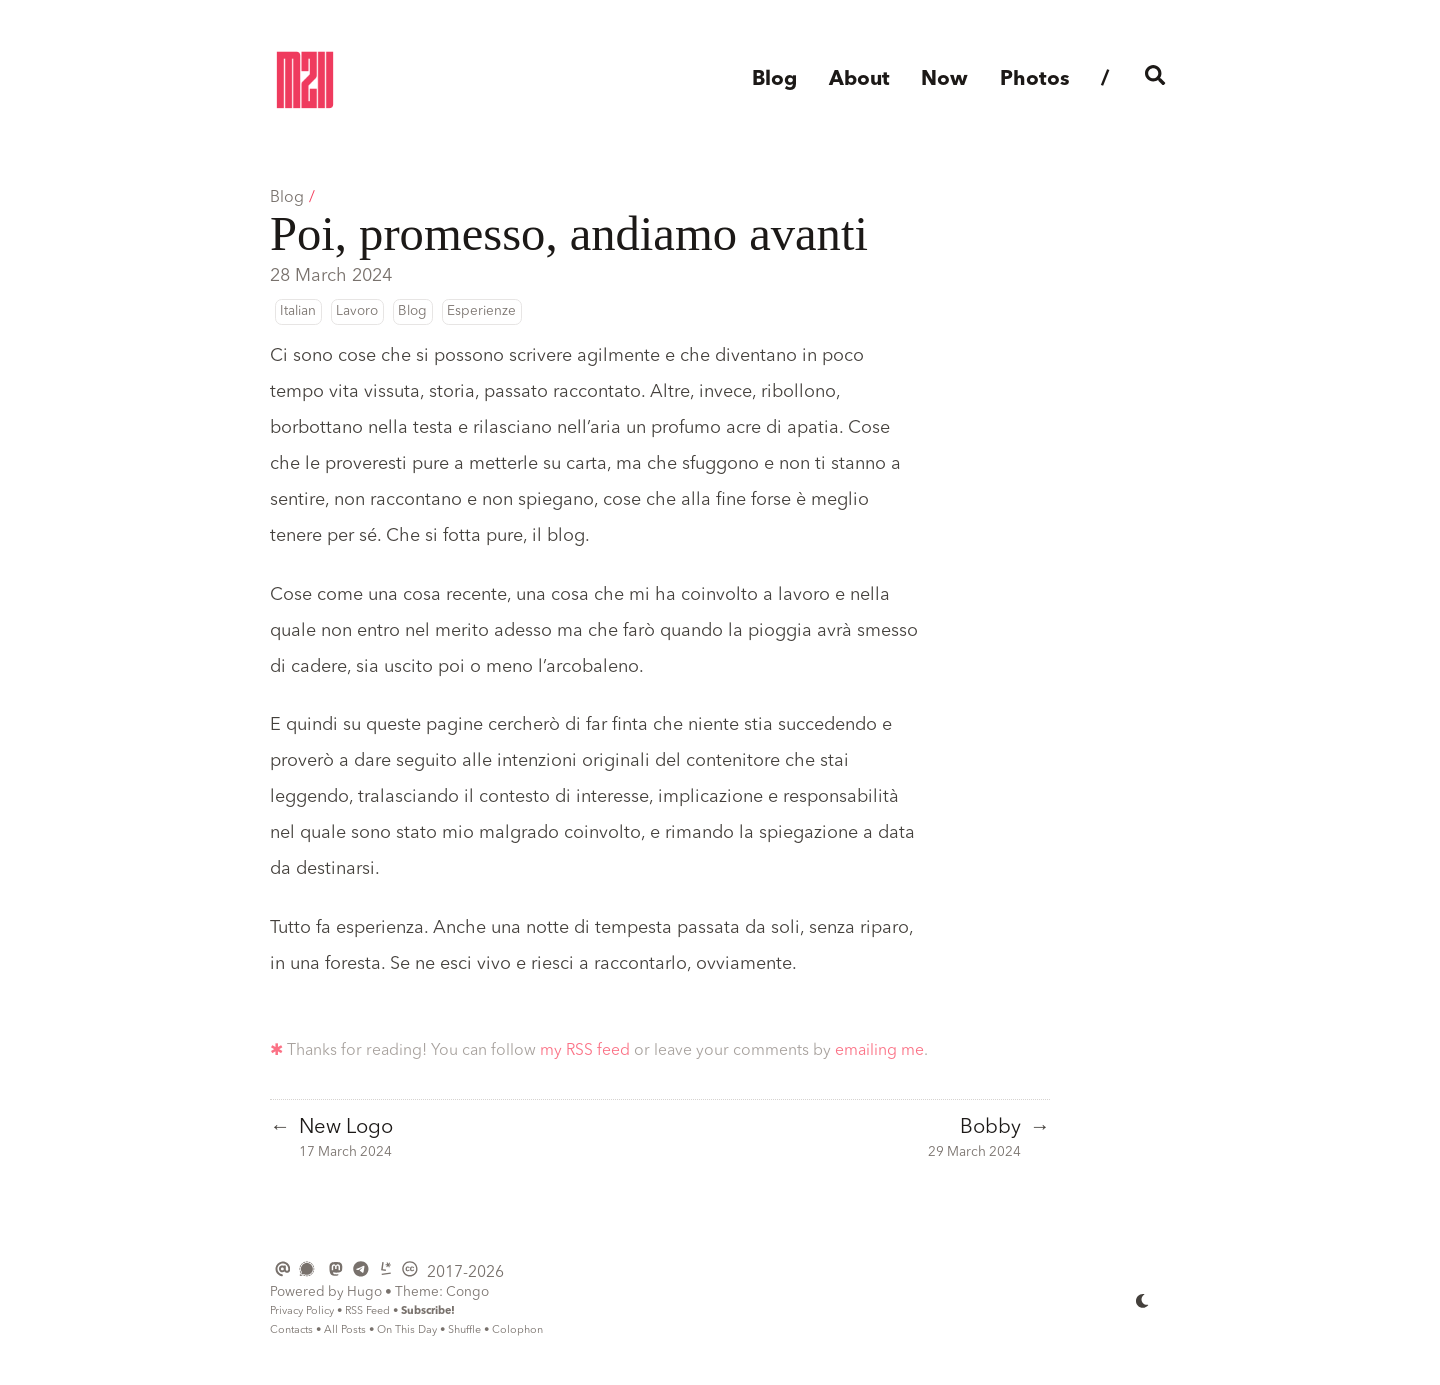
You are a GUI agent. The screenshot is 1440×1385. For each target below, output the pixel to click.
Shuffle (464, 1330)
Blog (287, 198)
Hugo (364, 1292)
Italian (298, 311)
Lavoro (357, 311)
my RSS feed (585, 1051)
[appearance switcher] (1143, 1300)
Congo (467, 1292)
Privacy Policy (302, 1311)
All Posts (345, 1330)
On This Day (407, 1330)
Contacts (291, 1330)
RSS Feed (367, 1311)
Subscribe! (428, 1311)
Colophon (517, 1330)
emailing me (879, 1051)
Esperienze (481, 311)
